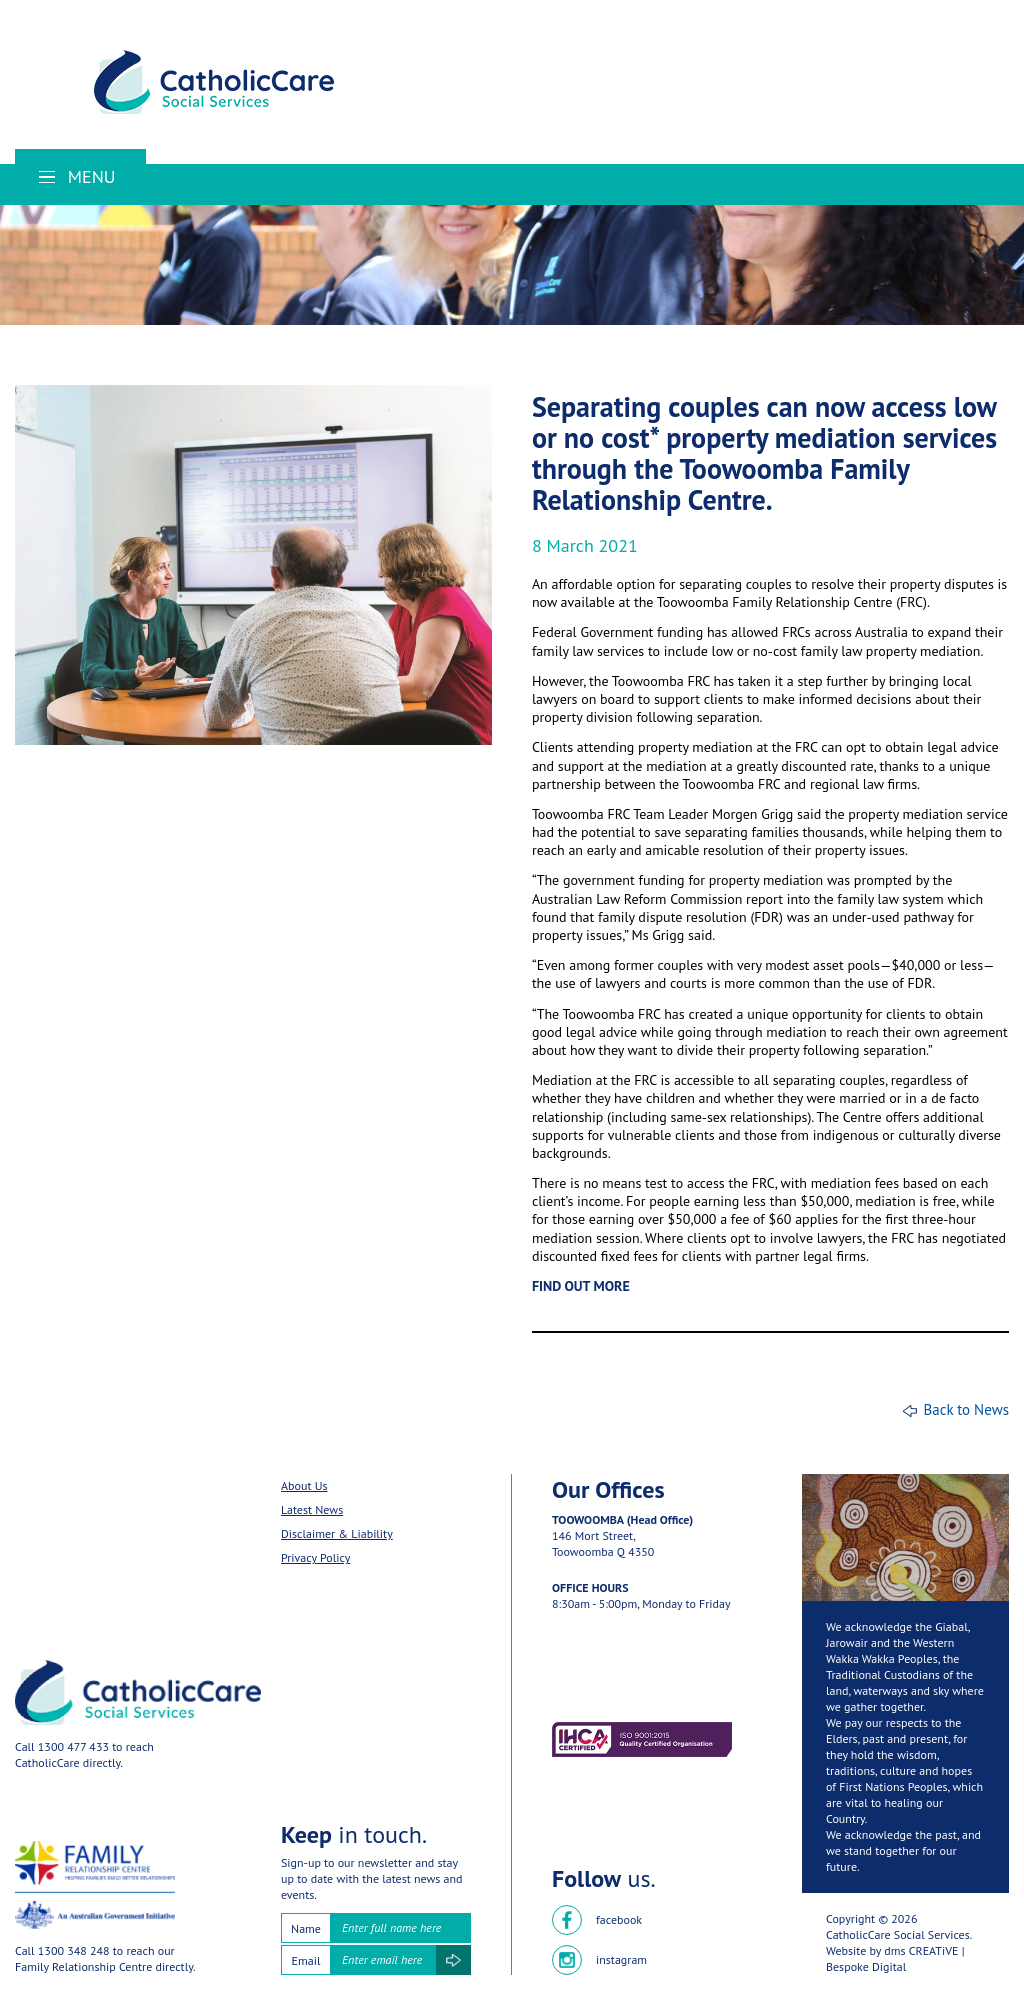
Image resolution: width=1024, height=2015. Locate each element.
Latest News (312, 1509)
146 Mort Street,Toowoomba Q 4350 (603, 1543)
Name (306, 1928)
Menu (77, 176)
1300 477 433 (73, 1746)
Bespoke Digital (866, 1966)
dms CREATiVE (921, 1950)
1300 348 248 (74, 1950)
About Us (304, 1485)
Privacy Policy (315, 1557)
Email (306, 1960)
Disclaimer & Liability (337, 1533)
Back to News (966, 1409)
